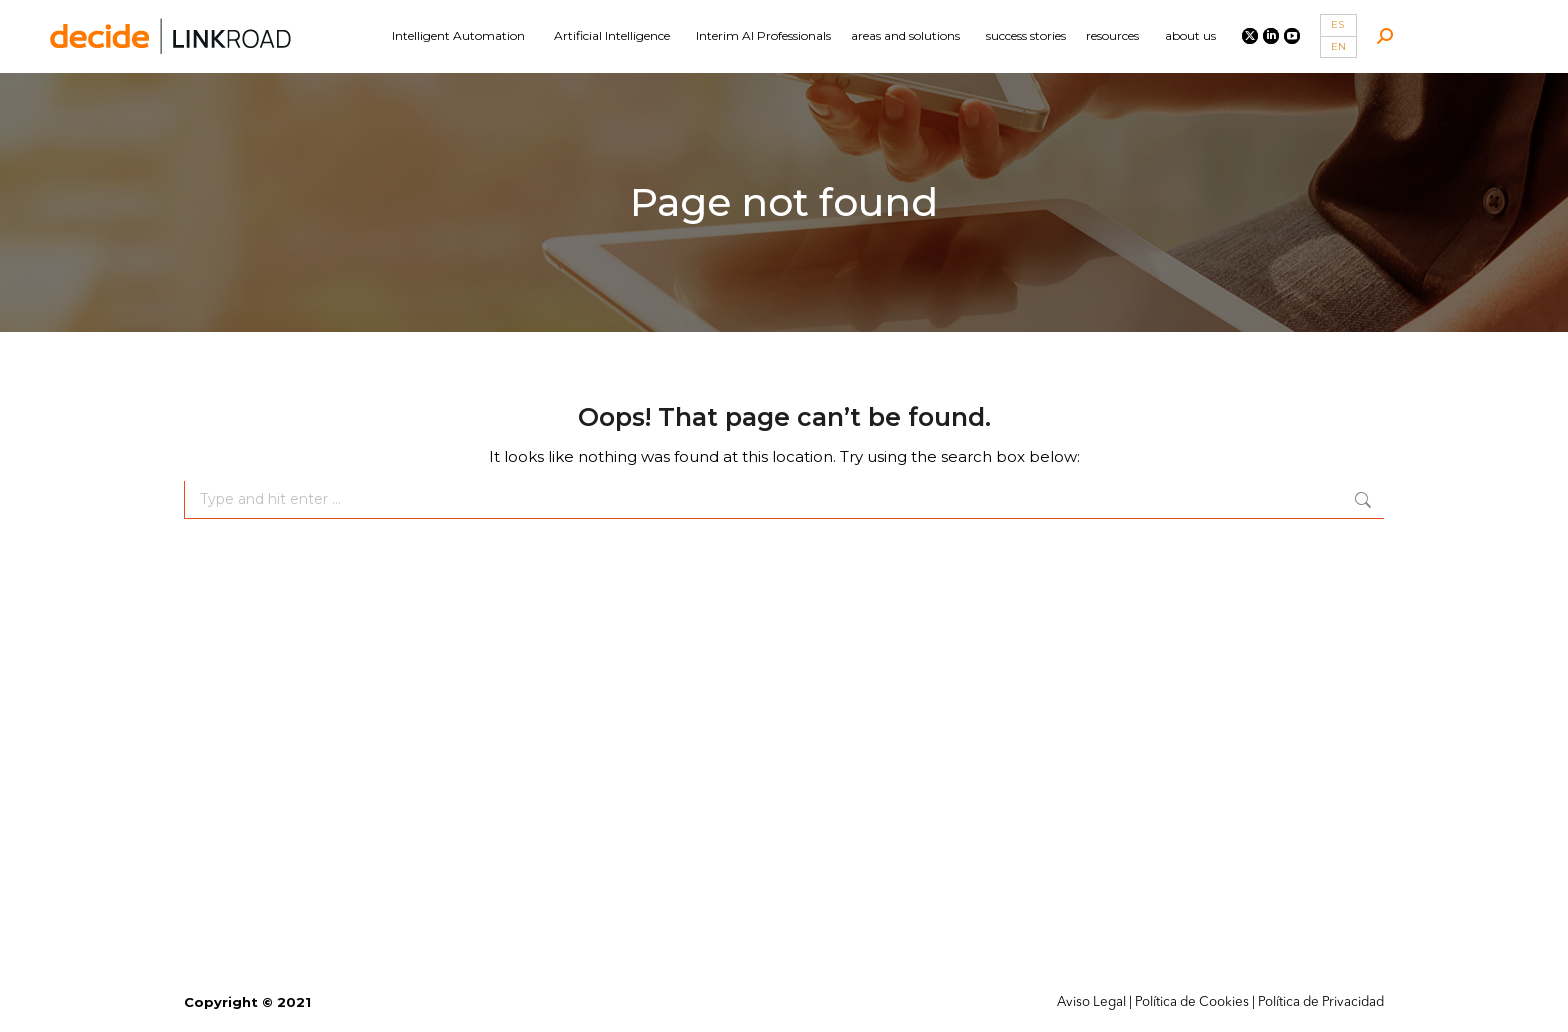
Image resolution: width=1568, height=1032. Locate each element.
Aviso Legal (1091, 1002)
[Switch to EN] (1338, 47)
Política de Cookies (1192, 1002)
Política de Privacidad (1321, 1002)
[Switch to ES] (1338, 25)
